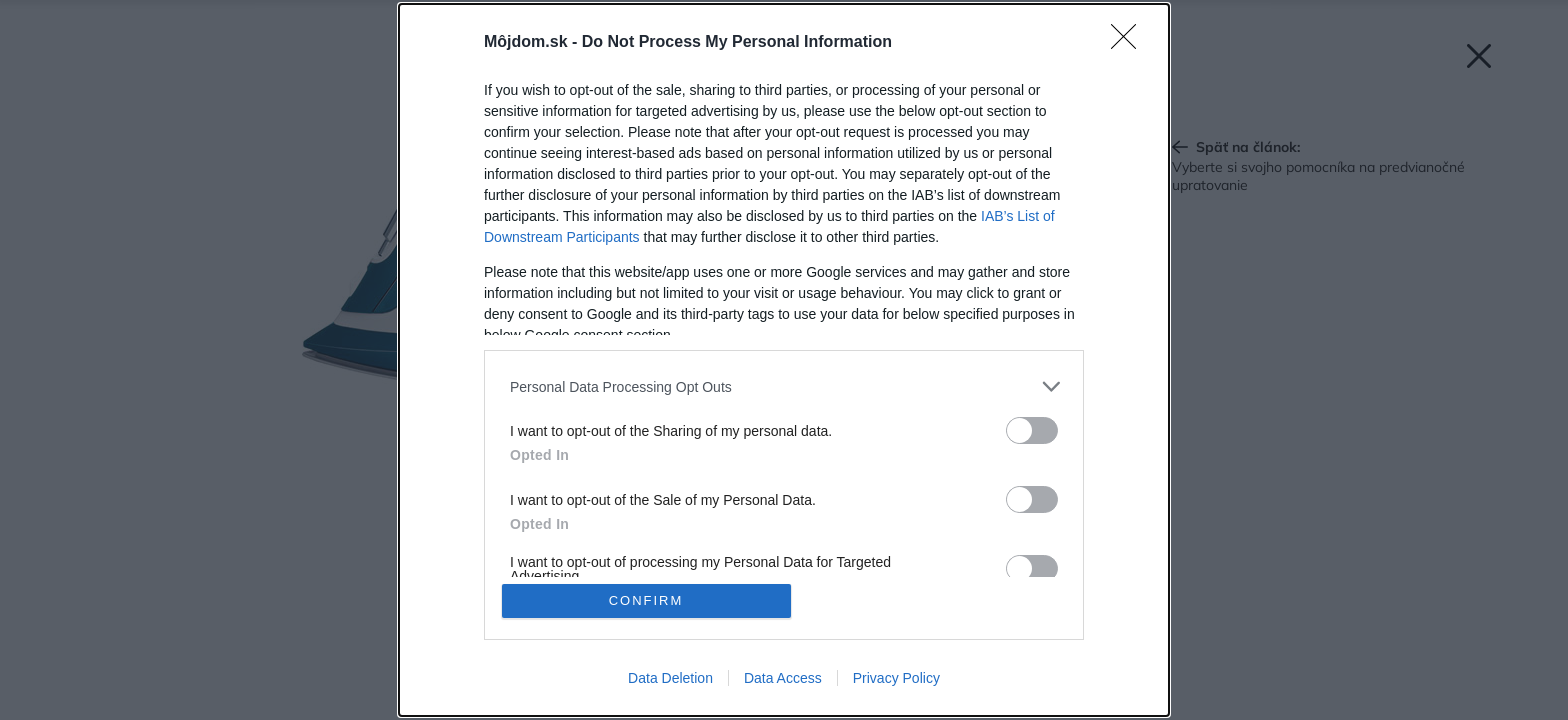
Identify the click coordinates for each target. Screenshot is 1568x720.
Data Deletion (670, 678)
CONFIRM (646, 600)
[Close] (1130, 43)
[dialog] (784, 360)
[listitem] (784, 386)
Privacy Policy (896, 678)
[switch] (1032, 430)
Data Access (783, 678)
